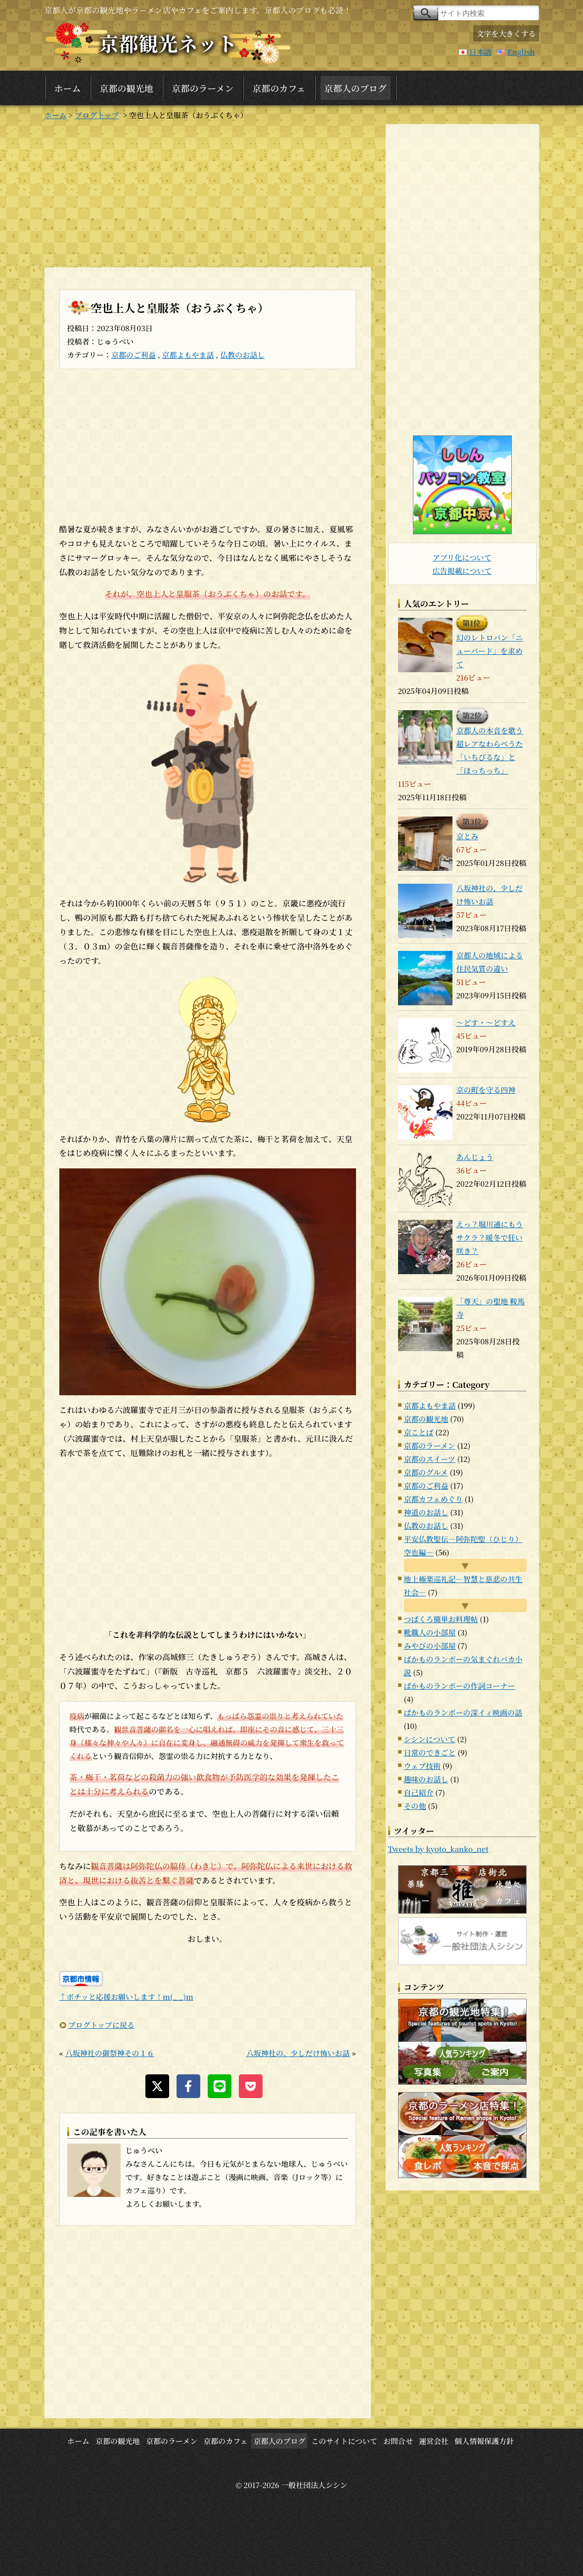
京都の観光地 (126, 88)
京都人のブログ (355, 88)
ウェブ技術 (422, 1765)
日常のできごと (430, 1752)
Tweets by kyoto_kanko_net (438, 1849)
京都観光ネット (168, 43)
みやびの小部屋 (430, 1645)
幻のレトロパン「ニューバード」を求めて (489, 650)
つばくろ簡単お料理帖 (441, 1619)
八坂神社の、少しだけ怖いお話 (298, 2053)
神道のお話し (426, 1512)
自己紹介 (419, 1792)
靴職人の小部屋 (430, 1632)
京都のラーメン (203, 88)
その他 (415, 1806)
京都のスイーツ (429, 1459)
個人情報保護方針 (484, 2441)
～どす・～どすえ (486, 1022)
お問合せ (398, 2441)
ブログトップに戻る (101, 2024)
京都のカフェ (279, 88)
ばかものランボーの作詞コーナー (459, 1685)
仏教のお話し (242, 354)
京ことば (419, 1432)
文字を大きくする (506, 33)
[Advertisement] (208, 193)
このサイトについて (344, 2441)
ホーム (67, 88)
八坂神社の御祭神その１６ (109, 2053)
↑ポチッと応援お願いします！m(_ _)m (126, 1996)
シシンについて (429, 1739)
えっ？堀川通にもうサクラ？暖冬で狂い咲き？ (489, 1237)
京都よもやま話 (188, 354)
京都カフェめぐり (433, 1499)
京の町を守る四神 (486, 1089)
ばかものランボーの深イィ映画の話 (463, 1712)
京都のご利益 (133, 354)
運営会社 (433, 2441)
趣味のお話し (426, 1779)
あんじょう (474, 1157)
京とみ (467, 836)
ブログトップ (97, 115)
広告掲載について (462, 570)
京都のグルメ (426, 1472)
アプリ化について (462, 557)
